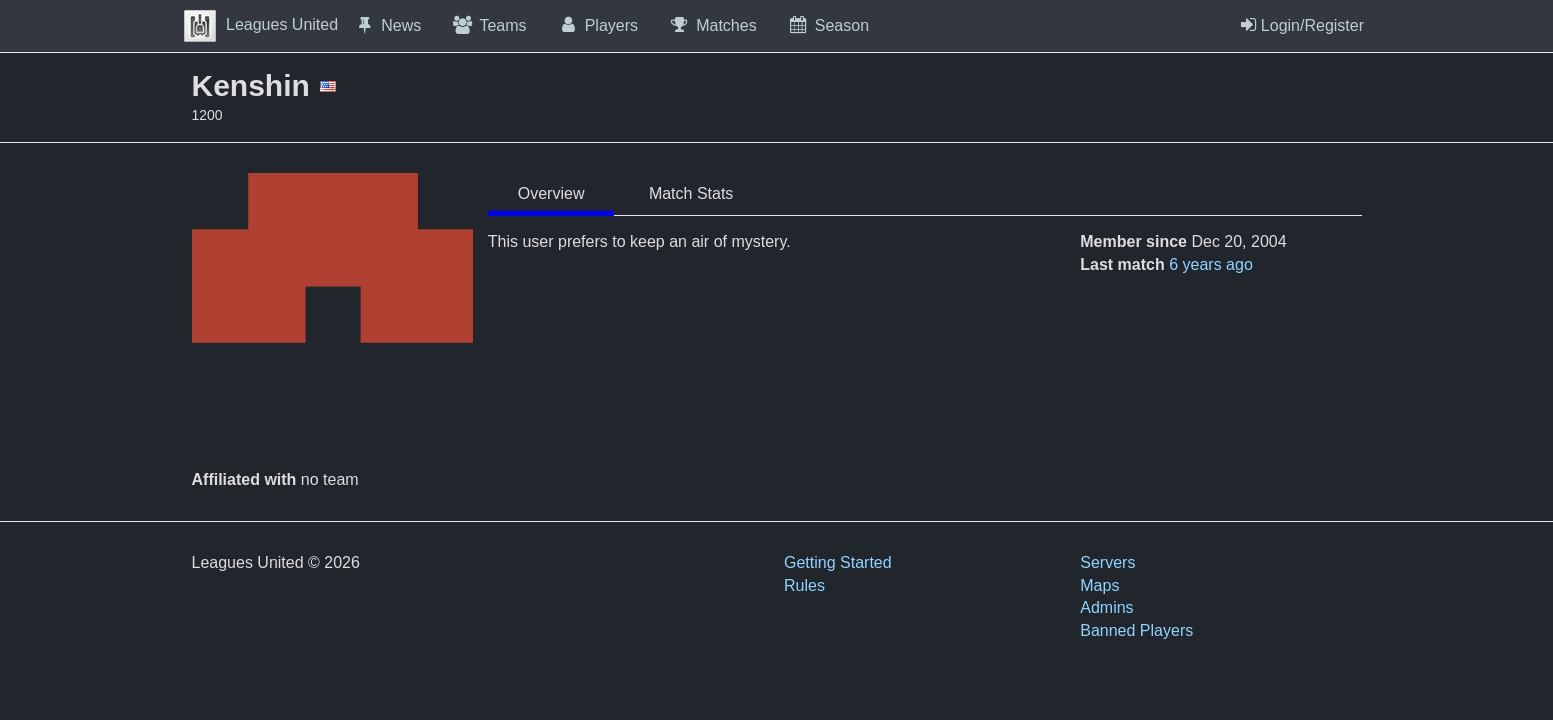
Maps (1099, 585)
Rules (804, 585)
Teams (488, 25)
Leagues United (261, 24)
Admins (1106, 607)
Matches (712, 25)
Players (598, 25)
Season (828, 25)
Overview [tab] (551, 193)
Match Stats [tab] (691, 193)
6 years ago (1211, 264)
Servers (1107, 562)
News (387, 25)
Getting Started (838, 562)
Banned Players (1136, 630)
